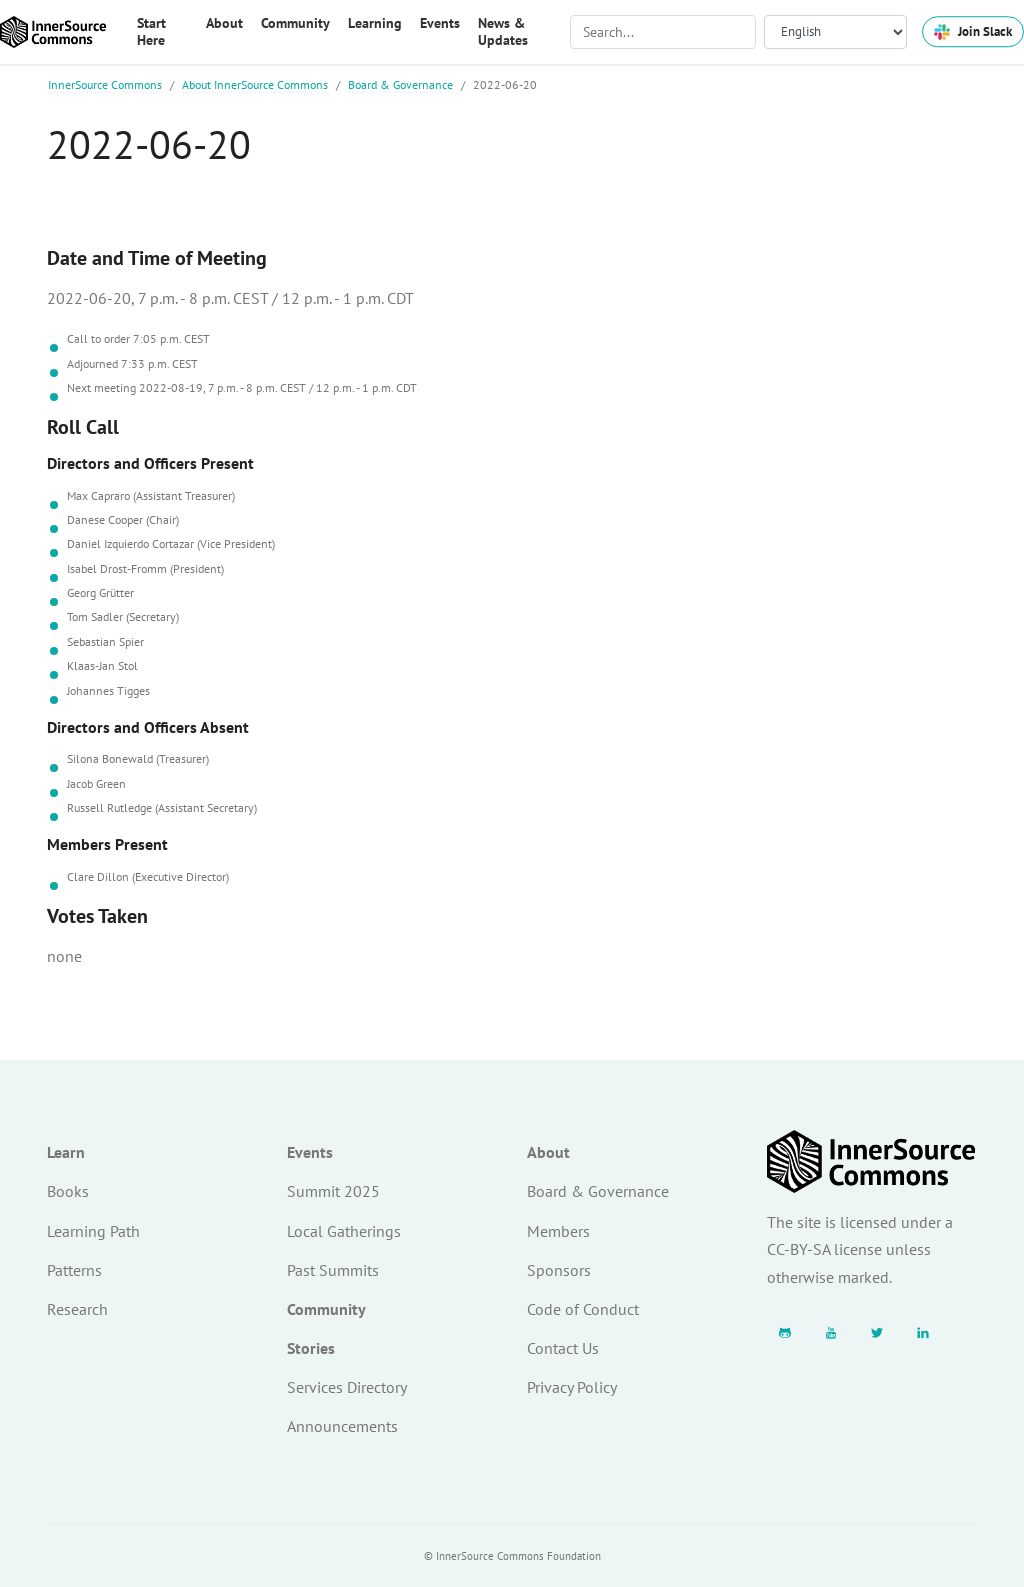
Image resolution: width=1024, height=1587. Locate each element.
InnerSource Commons (105, 84)
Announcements (342, 1426)
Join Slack (973, 31)
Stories (311, 1348)
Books (68, 1191)
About (548, 1152)
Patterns (74, 1270)
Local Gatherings (344, 1231)
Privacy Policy (572, 1387)
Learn (66, 1152)
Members (558, 1231)
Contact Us (563, 1348)
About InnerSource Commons (255, 84)
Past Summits (333, 1270)
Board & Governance (400, 84)
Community (326, 1309)
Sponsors (559, 1270)
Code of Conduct (583, 1309)
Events (310, 1152)
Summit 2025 (333, 1191)
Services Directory (347, 1387)
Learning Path (93, 1231)
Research (77, 1309)
